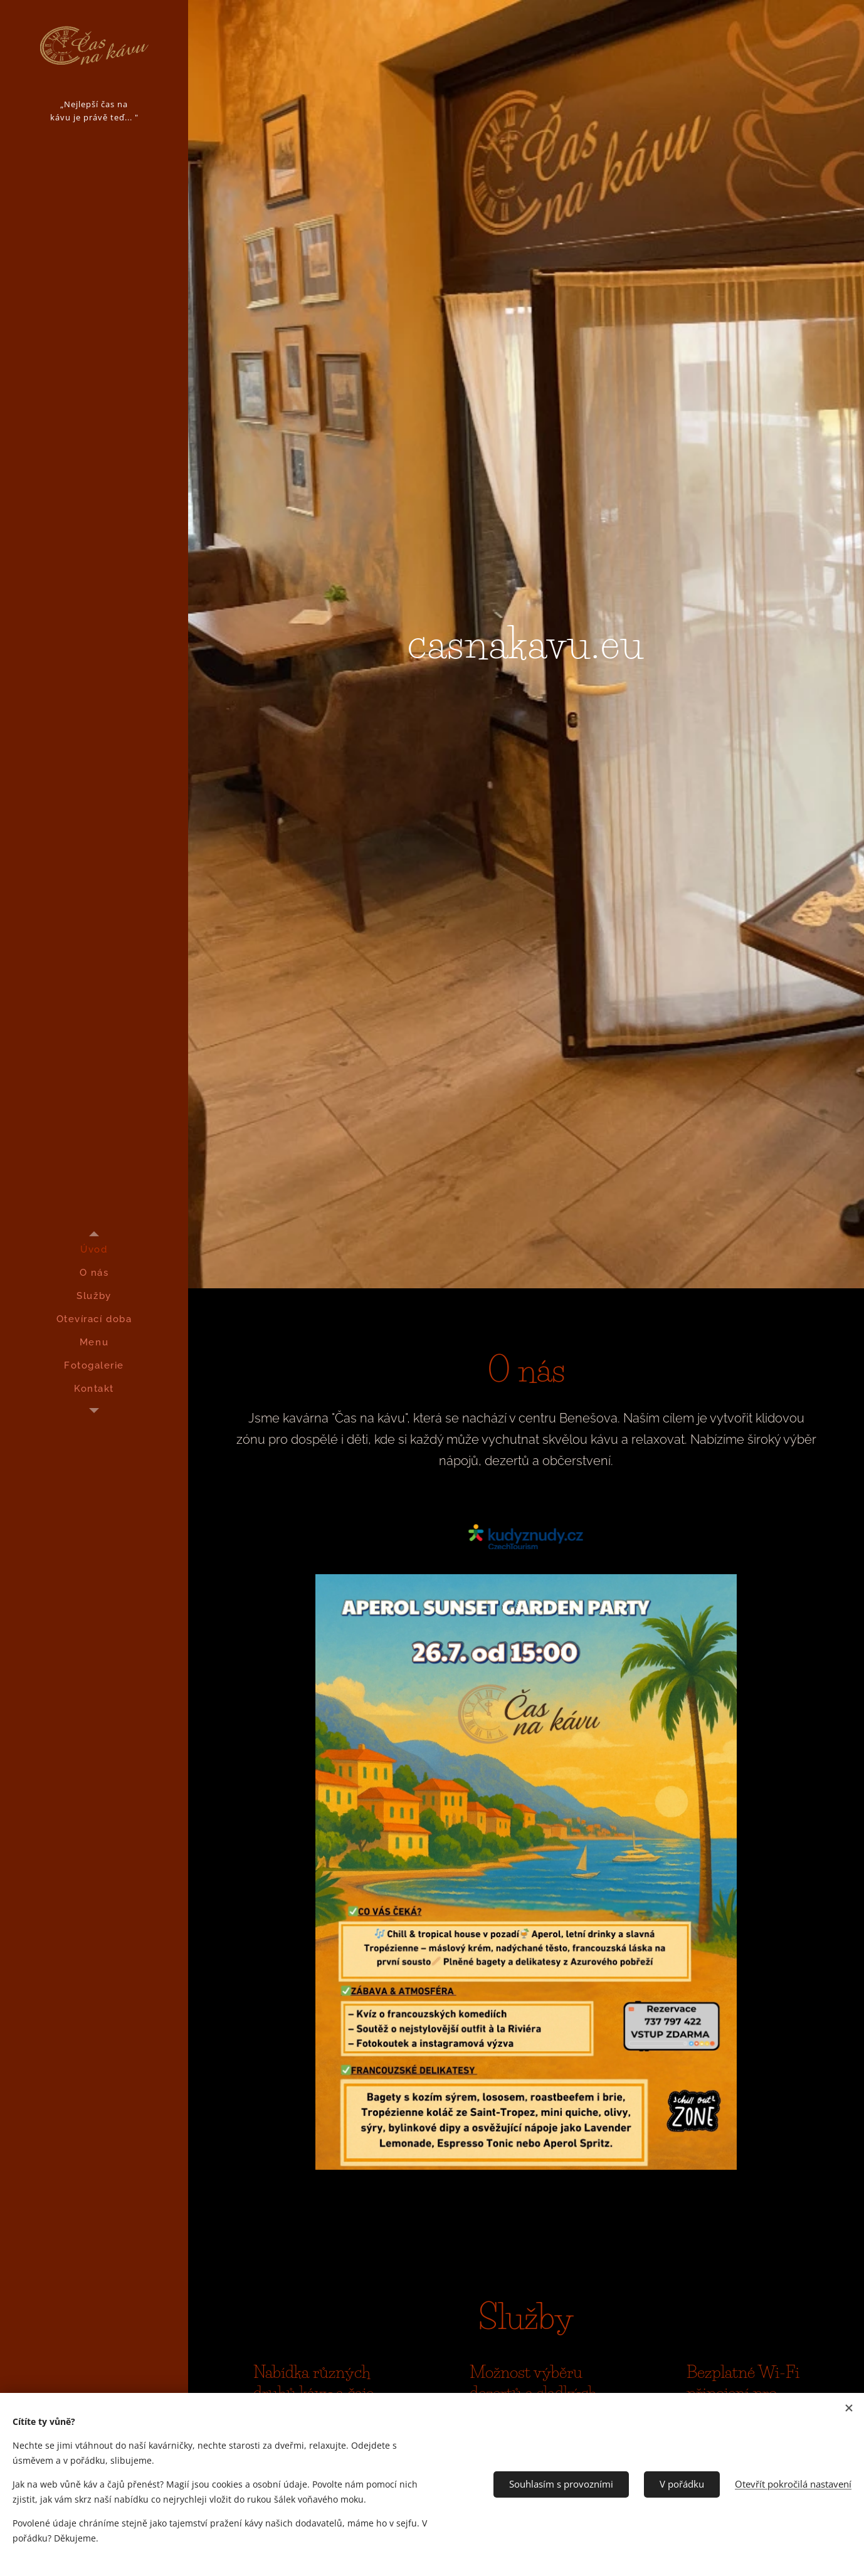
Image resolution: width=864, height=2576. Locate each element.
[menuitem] (94, 1250)
